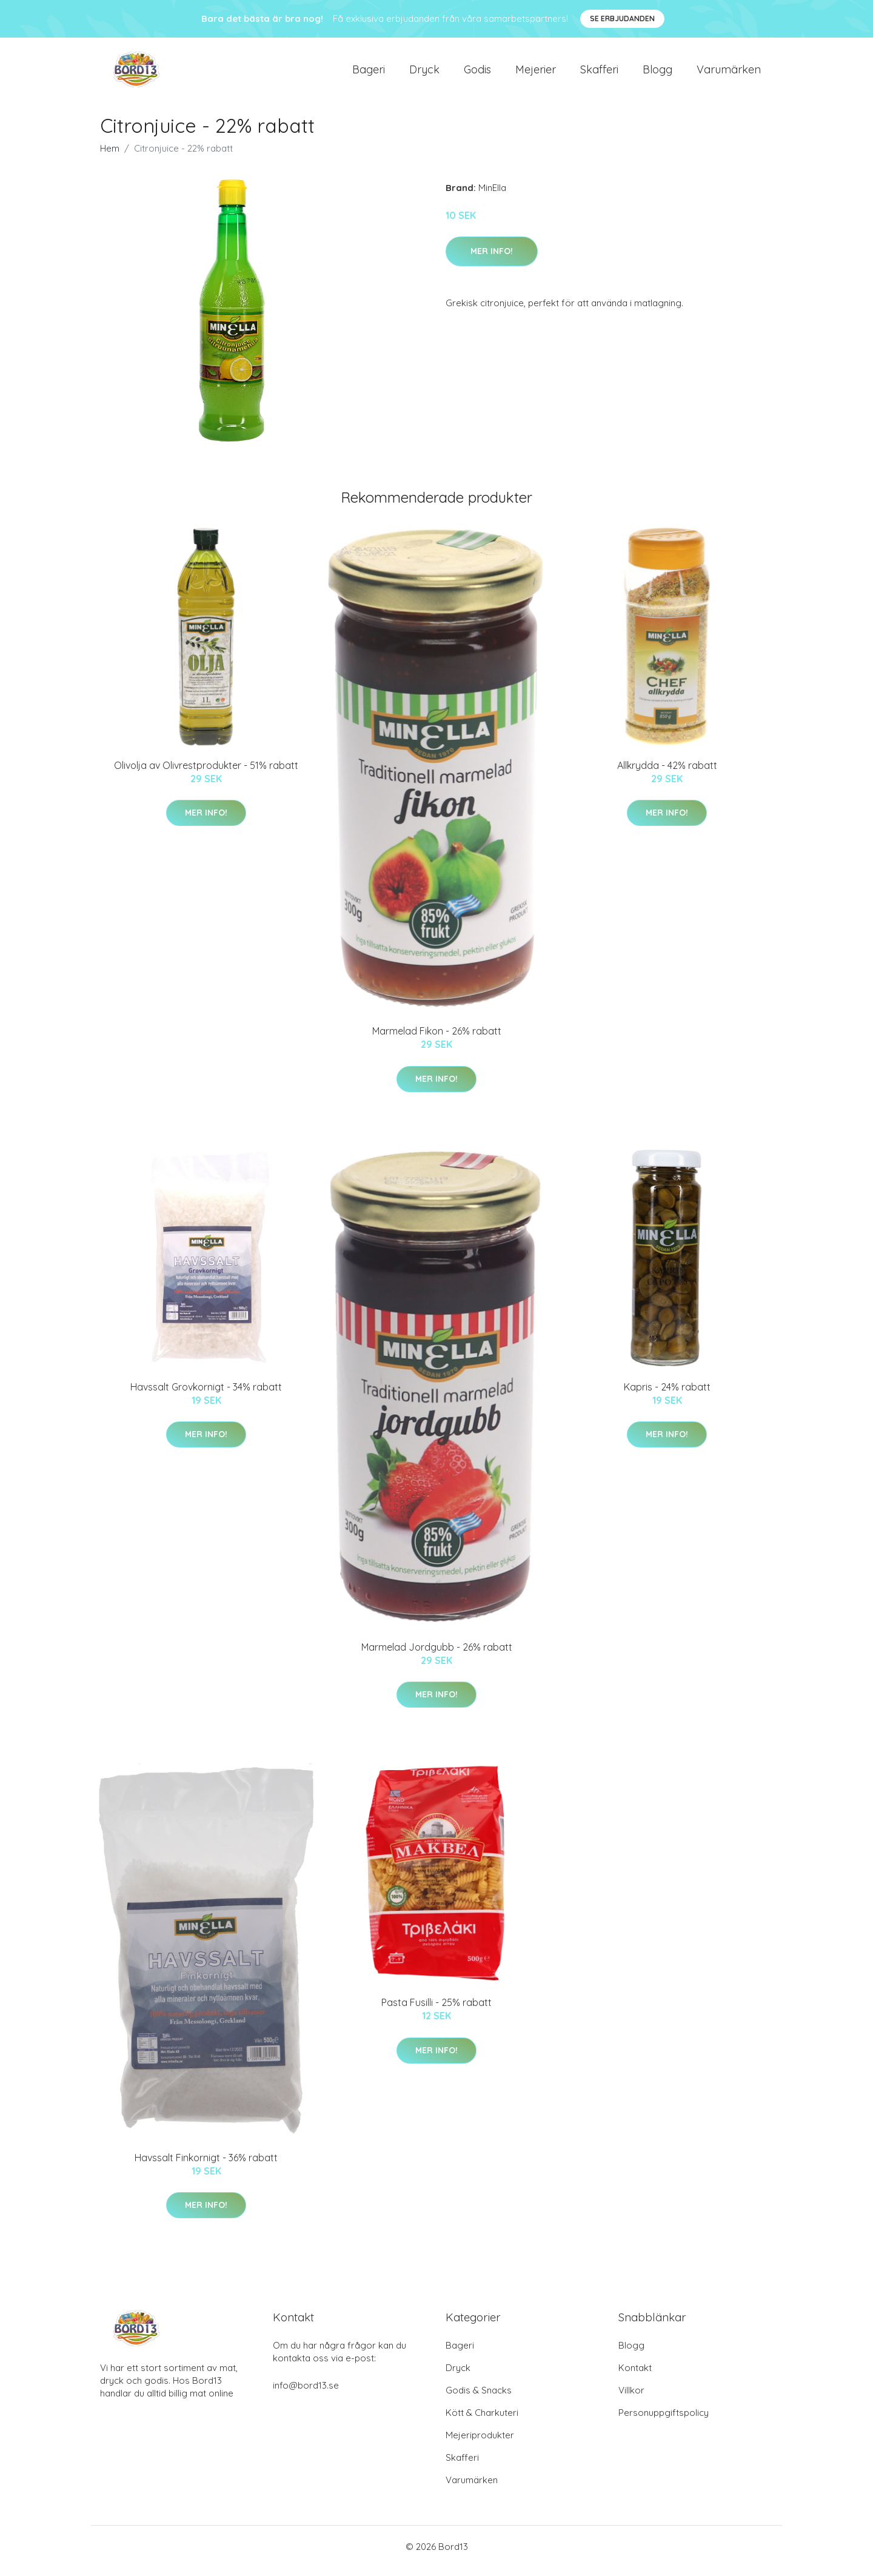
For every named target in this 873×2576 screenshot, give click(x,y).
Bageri (368, 74)
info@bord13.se (306, 2394)
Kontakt (635, 2376)
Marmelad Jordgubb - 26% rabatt (436, 1655)
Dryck (424, 74)
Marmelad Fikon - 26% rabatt (436, 1039)
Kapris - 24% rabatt (667, 1395)
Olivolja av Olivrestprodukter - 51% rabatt (206, 774)
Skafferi (599, 74)
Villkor (631, 2398)
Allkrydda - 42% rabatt (667, 774)
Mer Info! (491, 259)
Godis (477, 74)
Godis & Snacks (479, 2398)
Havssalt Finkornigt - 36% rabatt (206, 2166)
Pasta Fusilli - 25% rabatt (436, 2011)
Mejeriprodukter (480, 2443)
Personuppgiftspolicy (663, 2421)
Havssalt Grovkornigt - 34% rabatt (206, 1395)
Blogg (657, 74)
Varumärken (729, 74)
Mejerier (535, 74)
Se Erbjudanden (622, 18)
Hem (109, 157)
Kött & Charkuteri (482, 2421)
